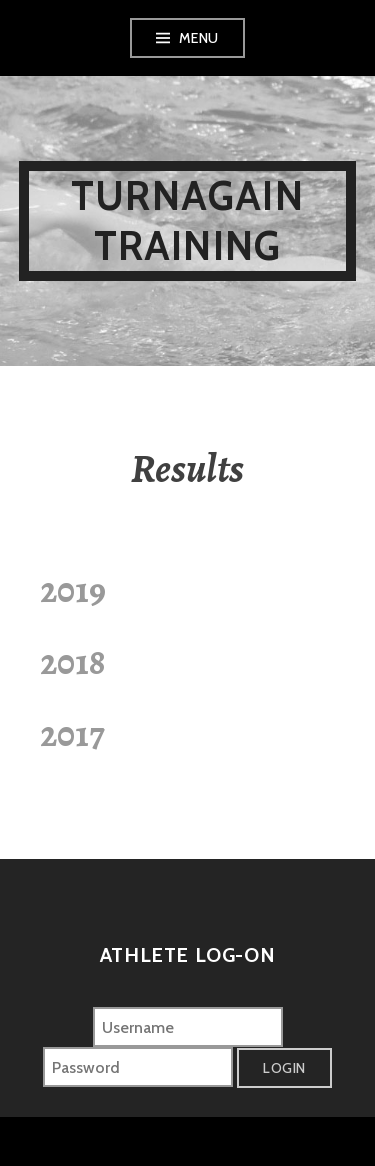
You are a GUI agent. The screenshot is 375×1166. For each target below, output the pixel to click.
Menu (199, 38)
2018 (72, 661)
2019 (73, 589)
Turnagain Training (187, 220)
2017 (72, 733)
